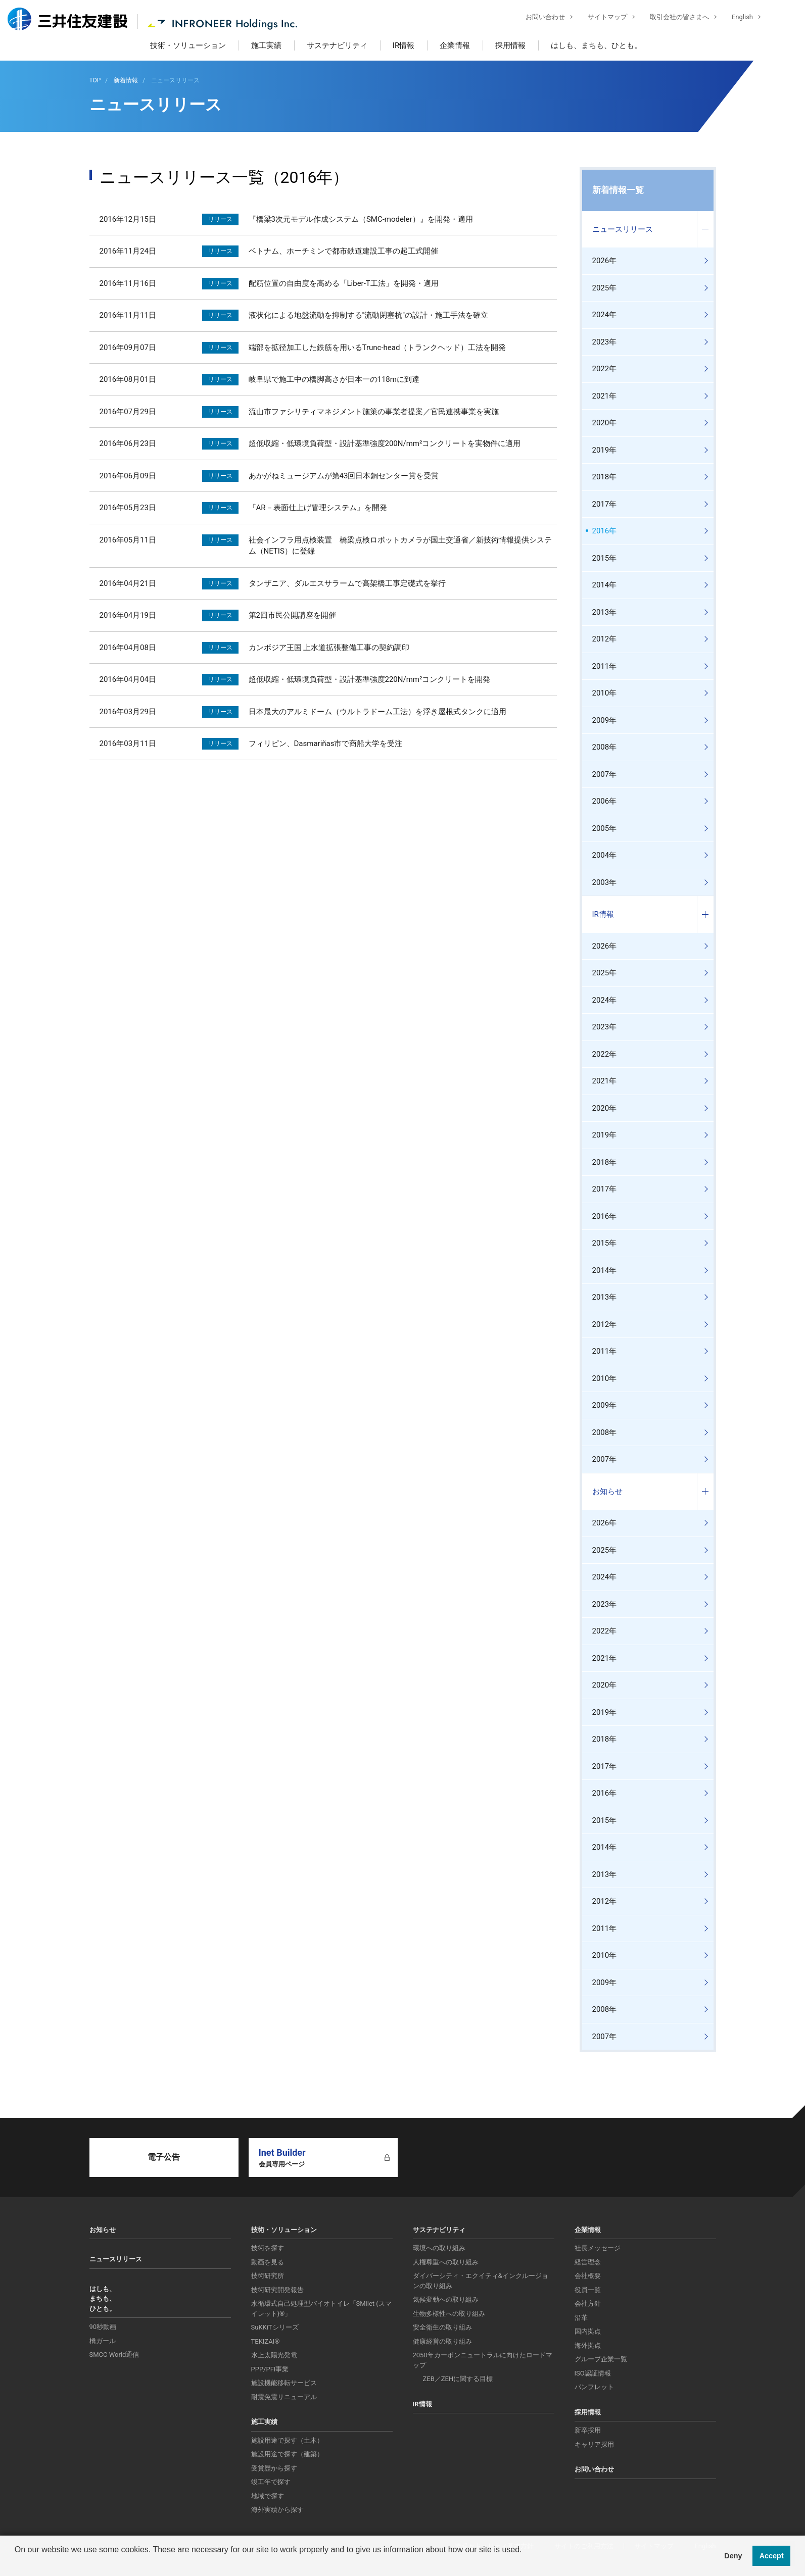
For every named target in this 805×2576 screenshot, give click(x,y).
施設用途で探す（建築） (287, 2454)
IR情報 (403, 45)
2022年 (604, 368)
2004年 (604, 855)
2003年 (604, 882)
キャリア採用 (594, 2444)
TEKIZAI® (265, 2341)
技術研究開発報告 (277, 2290)
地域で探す (267, 2496)
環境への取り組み (439, 2248)
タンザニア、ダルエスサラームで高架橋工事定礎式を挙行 (347, 583)
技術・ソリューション (188, 45)
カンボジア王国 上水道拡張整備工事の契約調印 (329, 647)
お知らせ (607, 1491)
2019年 (604, 450)
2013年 (604, 612)
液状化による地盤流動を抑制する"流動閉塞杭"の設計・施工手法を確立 (369, 315)
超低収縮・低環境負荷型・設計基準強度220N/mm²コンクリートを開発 (370, 679)
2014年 (604, 584)
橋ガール (102, 2341)
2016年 (604, 530)
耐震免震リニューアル (284, 2397)
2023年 (604, 341)
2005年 (604, 828)
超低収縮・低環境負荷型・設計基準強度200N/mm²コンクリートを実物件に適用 (385, 443)
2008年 (604, 747)
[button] (16, 2562)
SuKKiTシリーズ (275, 2327)
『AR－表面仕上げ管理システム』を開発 (318, 507)
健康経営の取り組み (442, 2341)
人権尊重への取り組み (446, 2262)
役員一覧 (588, 2290)
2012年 (604, 638)
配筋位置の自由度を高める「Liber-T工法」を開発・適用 (344, 283)
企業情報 (455, 45)
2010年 (604, 693)
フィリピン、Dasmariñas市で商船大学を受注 (326, 743)
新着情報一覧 (618, 190)
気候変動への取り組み (446, 2299)
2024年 (604, 314)
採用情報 (510, 45)
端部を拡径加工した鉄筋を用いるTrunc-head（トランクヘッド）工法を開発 (377, 347)
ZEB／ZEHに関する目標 (458, 2379)
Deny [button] (733, 2556)
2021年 (604, 396)
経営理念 (588, 2262)
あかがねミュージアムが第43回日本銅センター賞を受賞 (344, 475)
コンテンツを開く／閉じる (705, 229)
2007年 (604, 774)
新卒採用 (588, 2430)
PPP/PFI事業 (270, 2369)
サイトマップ (600, 18)
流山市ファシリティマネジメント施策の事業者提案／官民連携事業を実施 (374, 411)
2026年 (604, 260)
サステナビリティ (337, 45)
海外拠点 (588, 2345)
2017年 (604, 504)
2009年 (604, 720)
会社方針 (588, 2303)
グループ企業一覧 (601, 2359)
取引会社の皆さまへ (671, 18)
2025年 (604, 287)
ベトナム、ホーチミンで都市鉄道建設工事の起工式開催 (343, 251)
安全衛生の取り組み (442, 2327)
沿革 (581, 2317)
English (734, 18)
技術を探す (267, 2248)
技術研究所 (267, 2276)
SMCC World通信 (114, 2354)
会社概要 (588, 2276)
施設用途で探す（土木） (287, 2440)
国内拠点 (588, 2331)
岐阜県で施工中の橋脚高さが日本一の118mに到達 (334, 379)
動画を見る (267, 2262)
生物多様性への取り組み (449, 2313)
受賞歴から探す (274, 2468)
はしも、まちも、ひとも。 (596, 45)
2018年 (604, 476)
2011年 (604, 666)
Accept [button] (772, 2556)
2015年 (604, 558)
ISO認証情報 (593, 2373)
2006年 (604, 801)
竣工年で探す (271, 2482)
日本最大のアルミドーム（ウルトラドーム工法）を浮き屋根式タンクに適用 (377, 711)
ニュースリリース (622, 229)
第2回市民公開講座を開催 (292, 615)
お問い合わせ (537, 18)
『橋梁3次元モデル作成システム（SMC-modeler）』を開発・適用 (361, 219)
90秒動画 (103, 2327)
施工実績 (266, 45)
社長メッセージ (598, 2248)
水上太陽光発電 (274, 2355)
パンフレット (594, 2387)
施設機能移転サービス (284, 2383)
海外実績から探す (277, 2509)
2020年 (604, 422)
